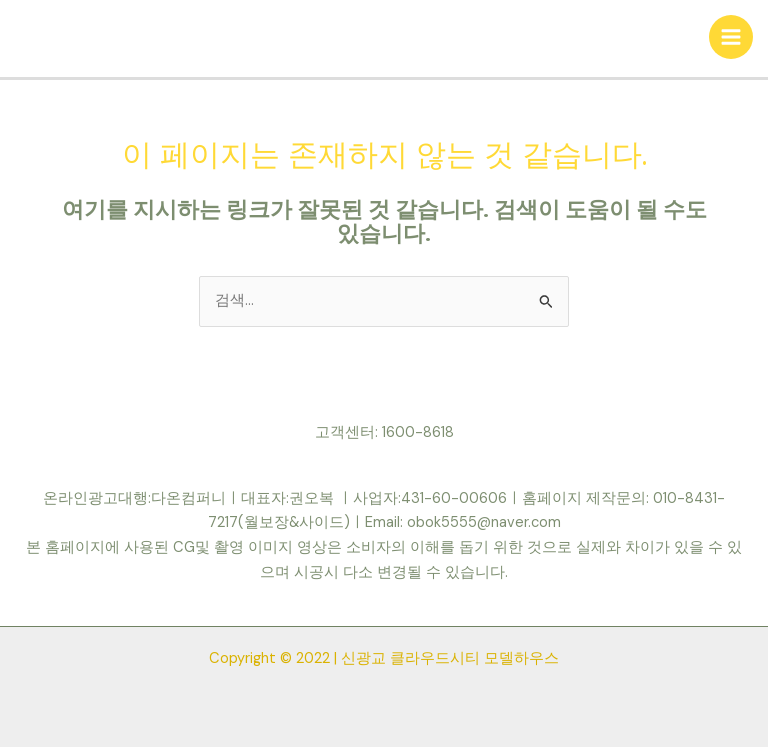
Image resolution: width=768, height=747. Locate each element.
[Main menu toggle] (731, 37)
